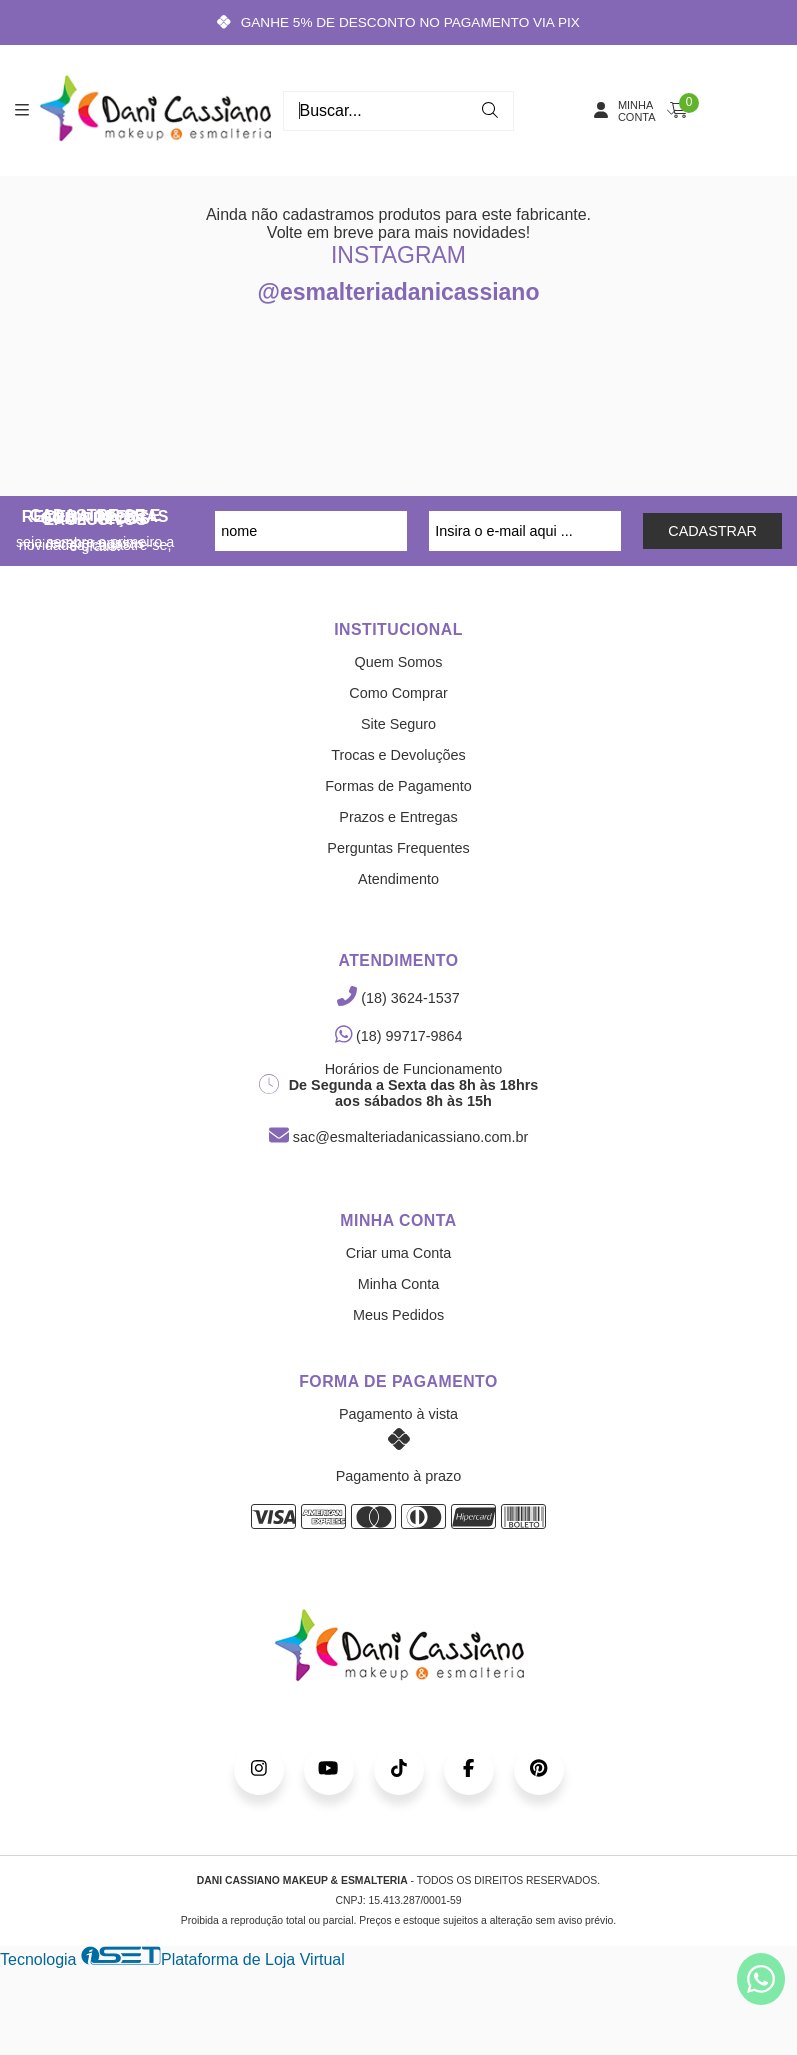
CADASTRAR (712, 531)
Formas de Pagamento (398, 786)
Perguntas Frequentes (398, 848)
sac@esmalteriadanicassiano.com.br (398, 1137)
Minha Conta (399, 1284)
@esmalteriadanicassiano (399, 292)
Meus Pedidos (398, 1315)
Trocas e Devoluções (398, 755)
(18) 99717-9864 (399, 1036)
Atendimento (398, 879)
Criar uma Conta (399, 1253)
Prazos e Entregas (398, 817)
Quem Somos (399, 662)
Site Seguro (398, 724)
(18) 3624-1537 (398, 998)
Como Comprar (398, 693)
